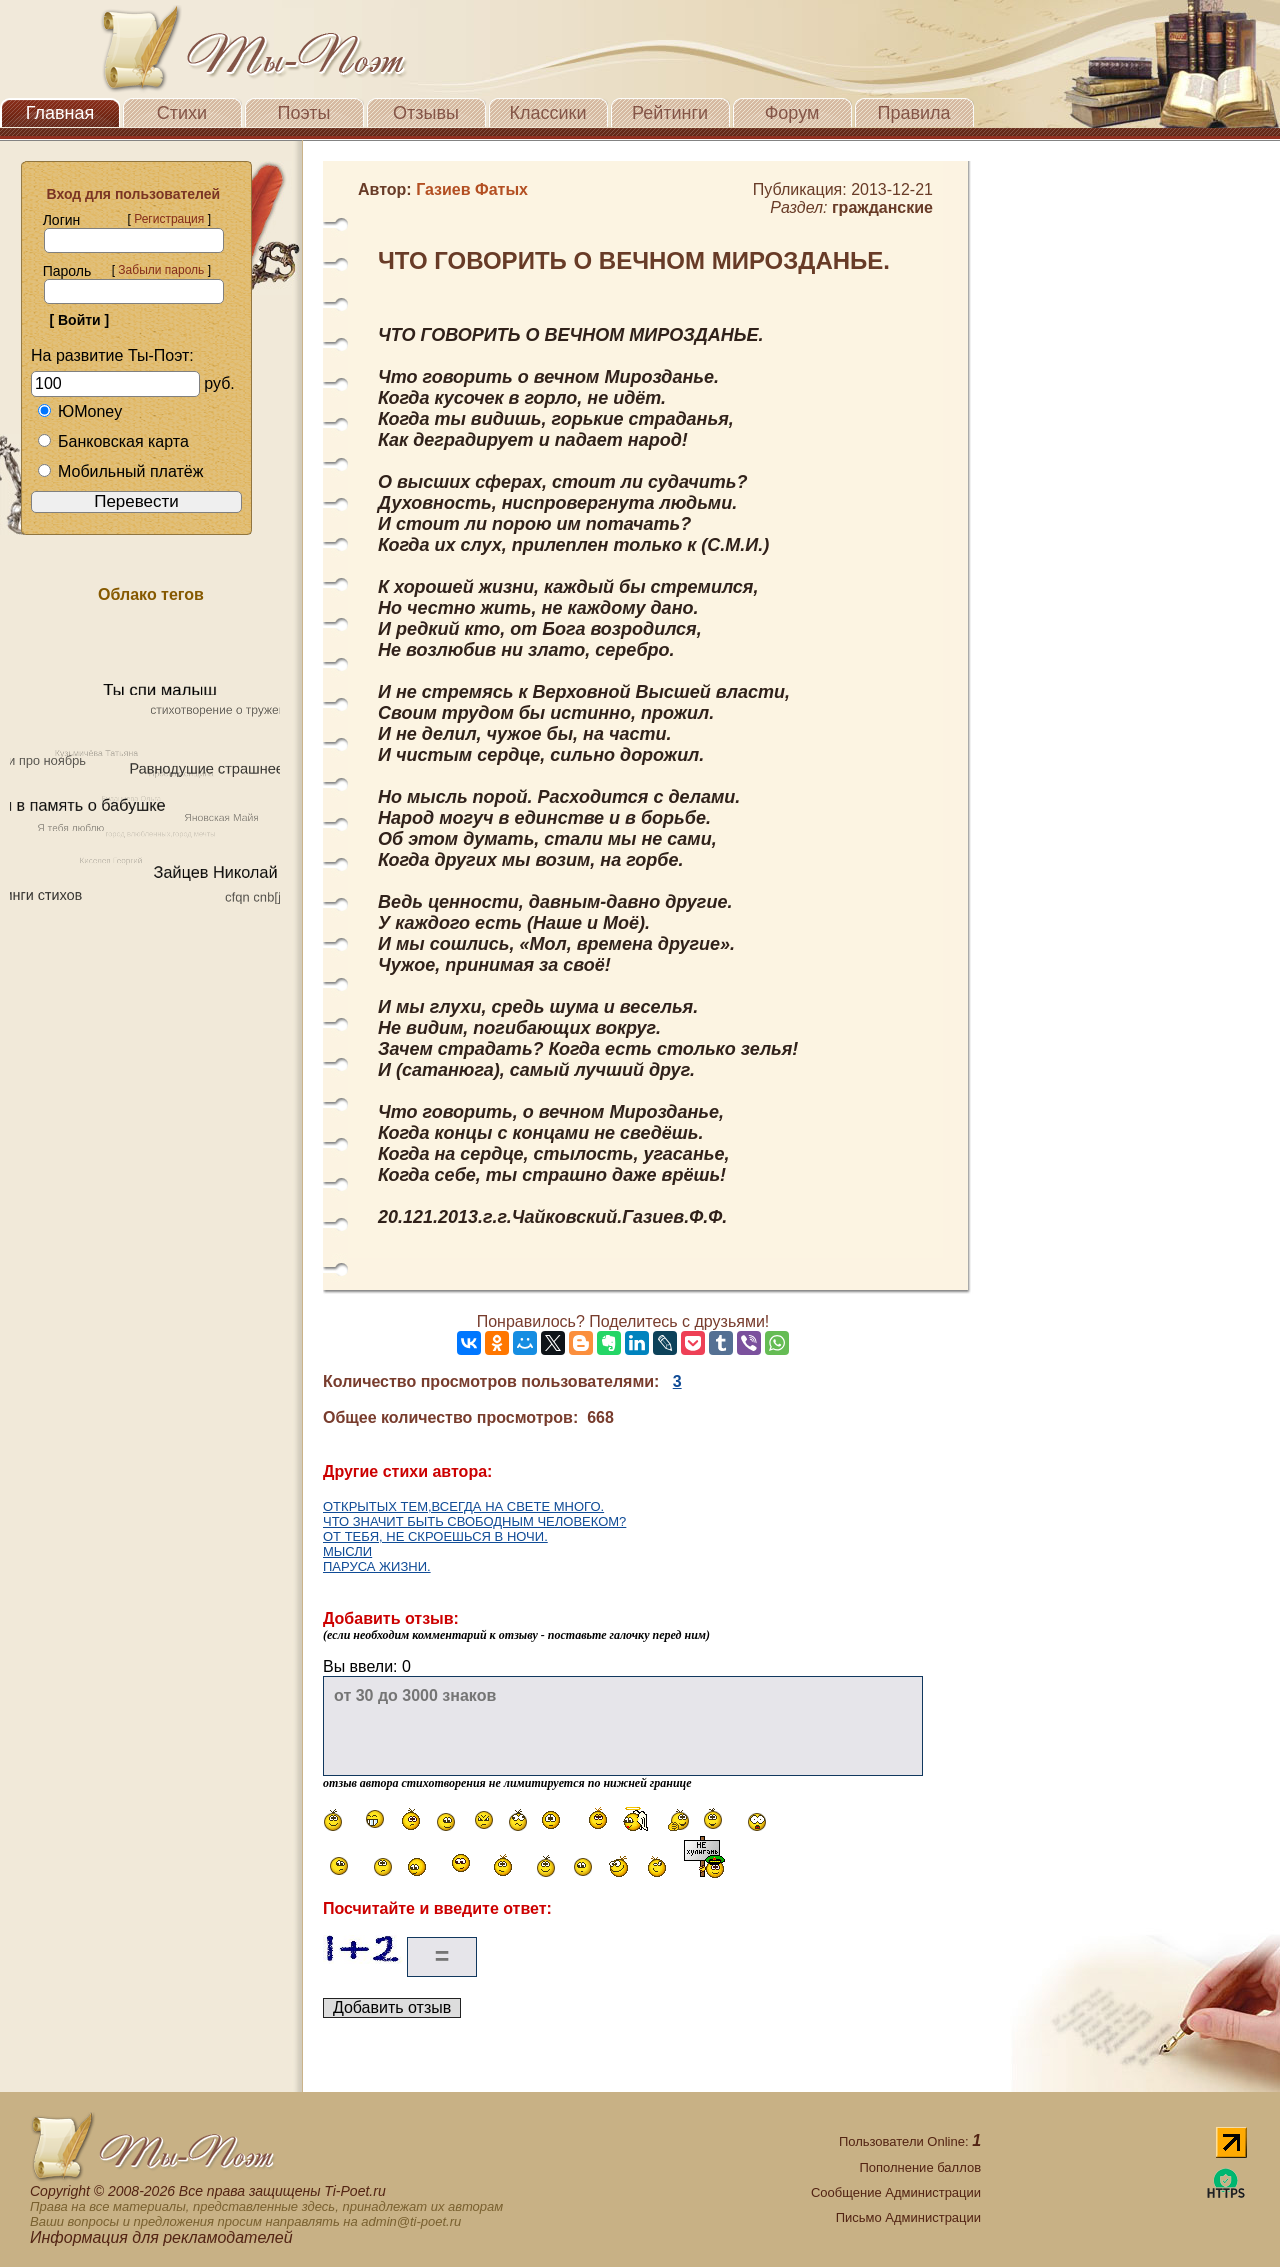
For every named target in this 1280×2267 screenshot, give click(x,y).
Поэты (304, 113)
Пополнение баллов (920, 2167)
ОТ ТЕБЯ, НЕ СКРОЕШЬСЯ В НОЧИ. (435, 1536)
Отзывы (426, 113)
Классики (548, 113)
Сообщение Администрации (896, 2192)
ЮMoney (79, 411)
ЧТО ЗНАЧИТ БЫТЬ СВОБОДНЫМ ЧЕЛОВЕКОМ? (474, 1521)
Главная (60, 113)
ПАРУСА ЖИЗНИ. (377, 1566)
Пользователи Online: (910, 2141)
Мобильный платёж (120, 471)
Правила (913, 113)
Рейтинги (670, 113)
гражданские (882, 207)
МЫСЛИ (347, 1551)
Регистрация (169, 219)
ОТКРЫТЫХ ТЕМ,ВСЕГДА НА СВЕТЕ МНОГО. (463, 1506)
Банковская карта (113, 441)
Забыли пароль (161, 270)
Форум (792, 113)
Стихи (182, 113)
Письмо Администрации (908, 2217)
